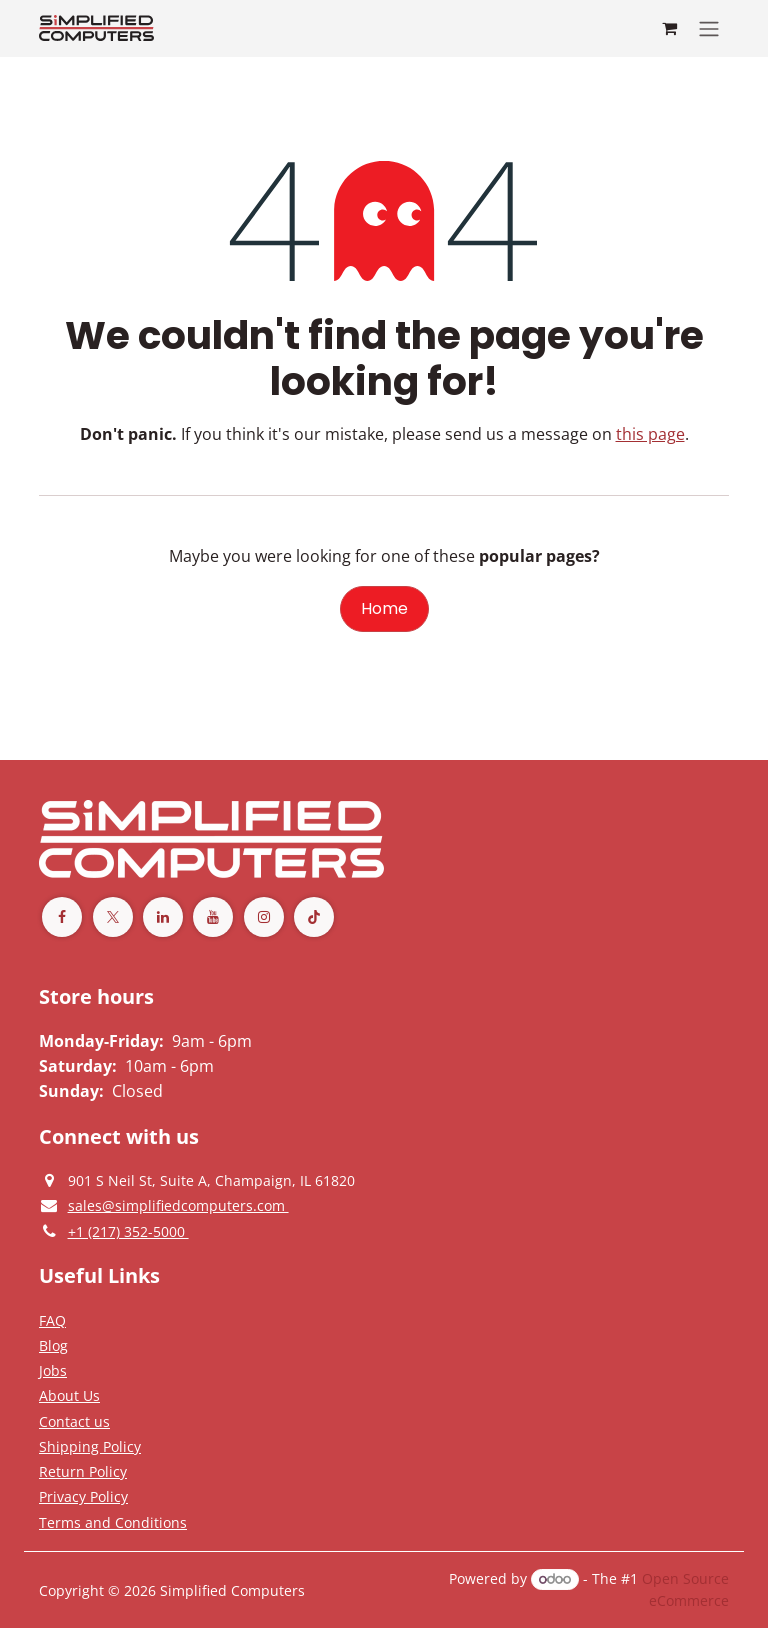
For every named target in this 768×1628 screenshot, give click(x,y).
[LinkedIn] (163, 917)
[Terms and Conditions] (90, 1446)
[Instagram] (264, 917)
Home (384, 608)
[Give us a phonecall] (128, 1231)
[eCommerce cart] (669, 28)
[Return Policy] (83, 1471)
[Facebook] (62, 917)
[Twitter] (113, 917)
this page (650, 434)
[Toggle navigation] (709, 28)
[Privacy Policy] (52, 1320)
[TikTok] (314, 917)
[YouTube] (213, 917)
